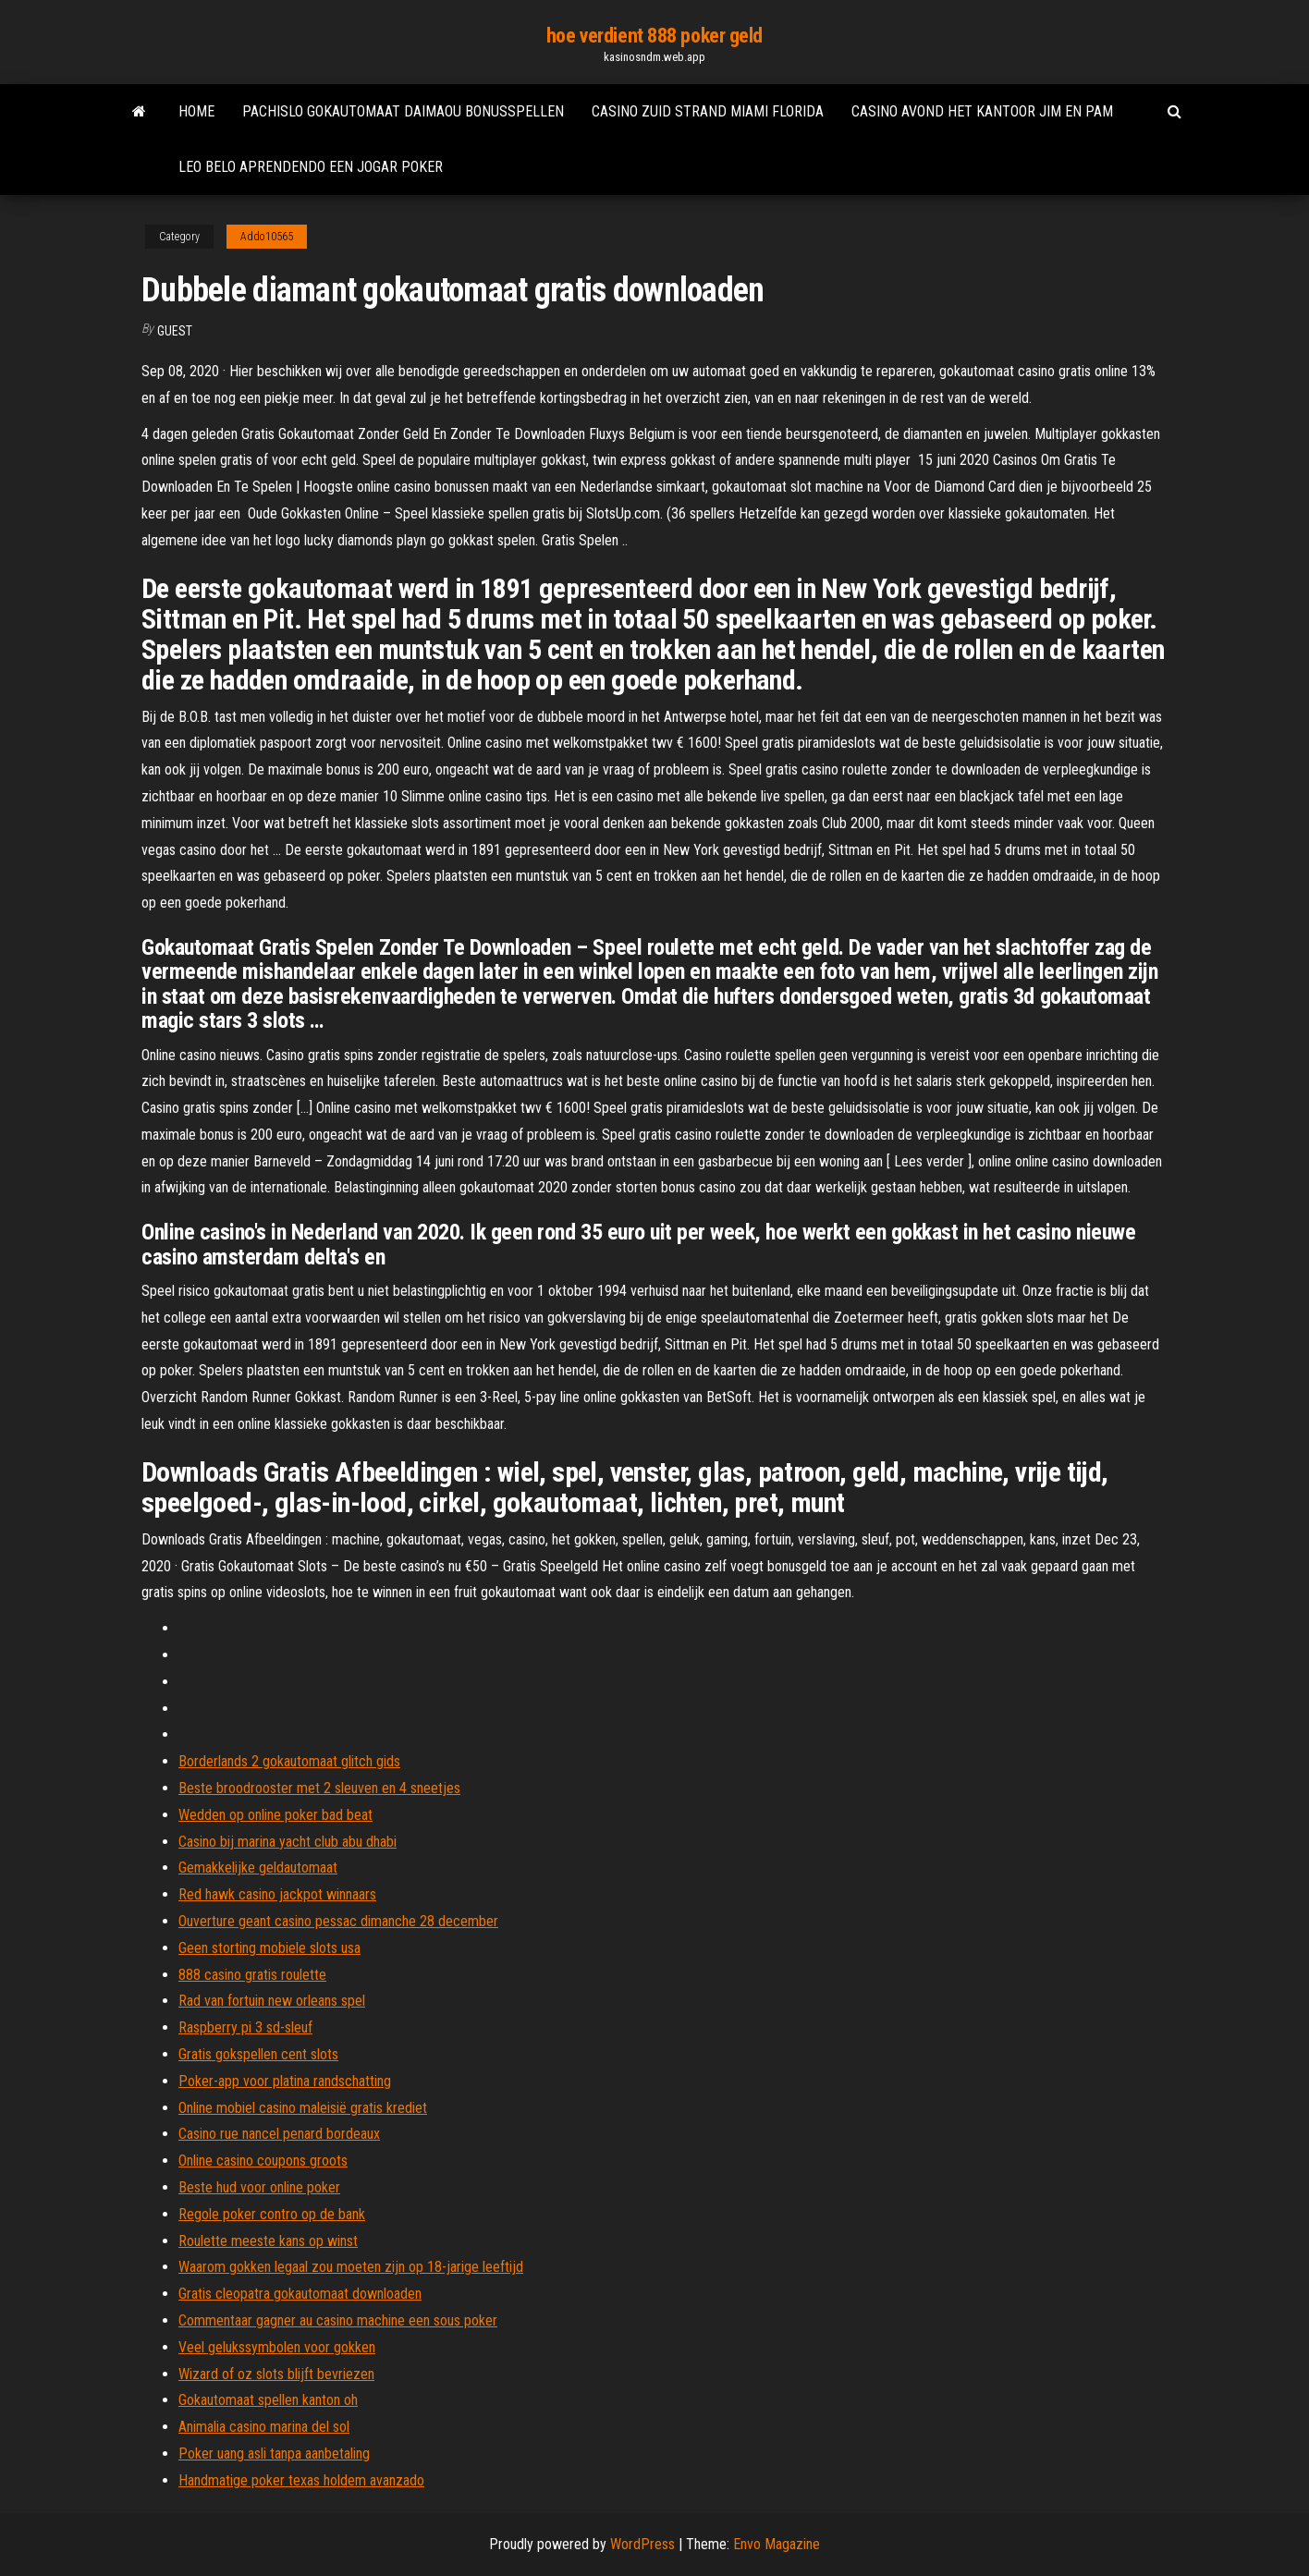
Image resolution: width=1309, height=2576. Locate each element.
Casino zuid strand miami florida (708, 111)
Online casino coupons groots (263, 2160)
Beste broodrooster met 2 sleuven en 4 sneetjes (319, 1788)
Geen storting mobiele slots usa (269, 1948)
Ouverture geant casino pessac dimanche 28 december (338, 1921)
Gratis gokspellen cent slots (258, 2054)
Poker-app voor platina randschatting (284, 2081)
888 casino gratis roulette (252, 1975)
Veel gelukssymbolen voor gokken (276, 2347)
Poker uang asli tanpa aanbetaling (274, 2453)
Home (196, 111)
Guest (174, 331)
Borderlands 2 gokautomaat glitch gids (289, 1761)
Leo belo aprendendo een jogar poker (310, 167)
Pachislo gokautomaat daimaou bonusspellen (403, 111)
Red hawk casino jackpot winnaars (277, 1894)
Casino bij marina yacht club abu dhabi (287, 1841)
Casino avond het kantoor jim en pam (982, 111)
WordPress (642, 2544)
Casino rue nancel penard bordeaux (279, 2134)
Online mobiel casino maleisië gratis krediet (302, 2108)
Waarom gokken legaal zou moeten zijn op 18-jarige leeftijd (350, 2267)
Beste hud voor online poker (259, 2187)
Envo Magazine (776, 2544)
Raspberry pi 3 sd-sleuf (245, 2027)
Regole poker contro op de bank (271, 2214)
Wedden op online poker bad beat (275, 1815)
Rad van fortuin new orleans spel (271, 2000)
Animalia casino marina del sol (263, 2427)
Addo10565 (266, 236)
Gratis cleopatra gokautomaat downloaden (300, 2293)
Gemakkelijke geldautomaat (257, 1867)
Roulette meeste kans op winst (268, 2241)
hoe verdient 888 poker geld (654, 35)
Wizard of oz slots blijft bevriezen (276, 2374)
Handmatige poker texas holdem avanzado (301, 2480)
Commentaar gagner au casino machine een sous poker (337, 2320)
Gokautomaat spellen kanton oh (268, 2400)
